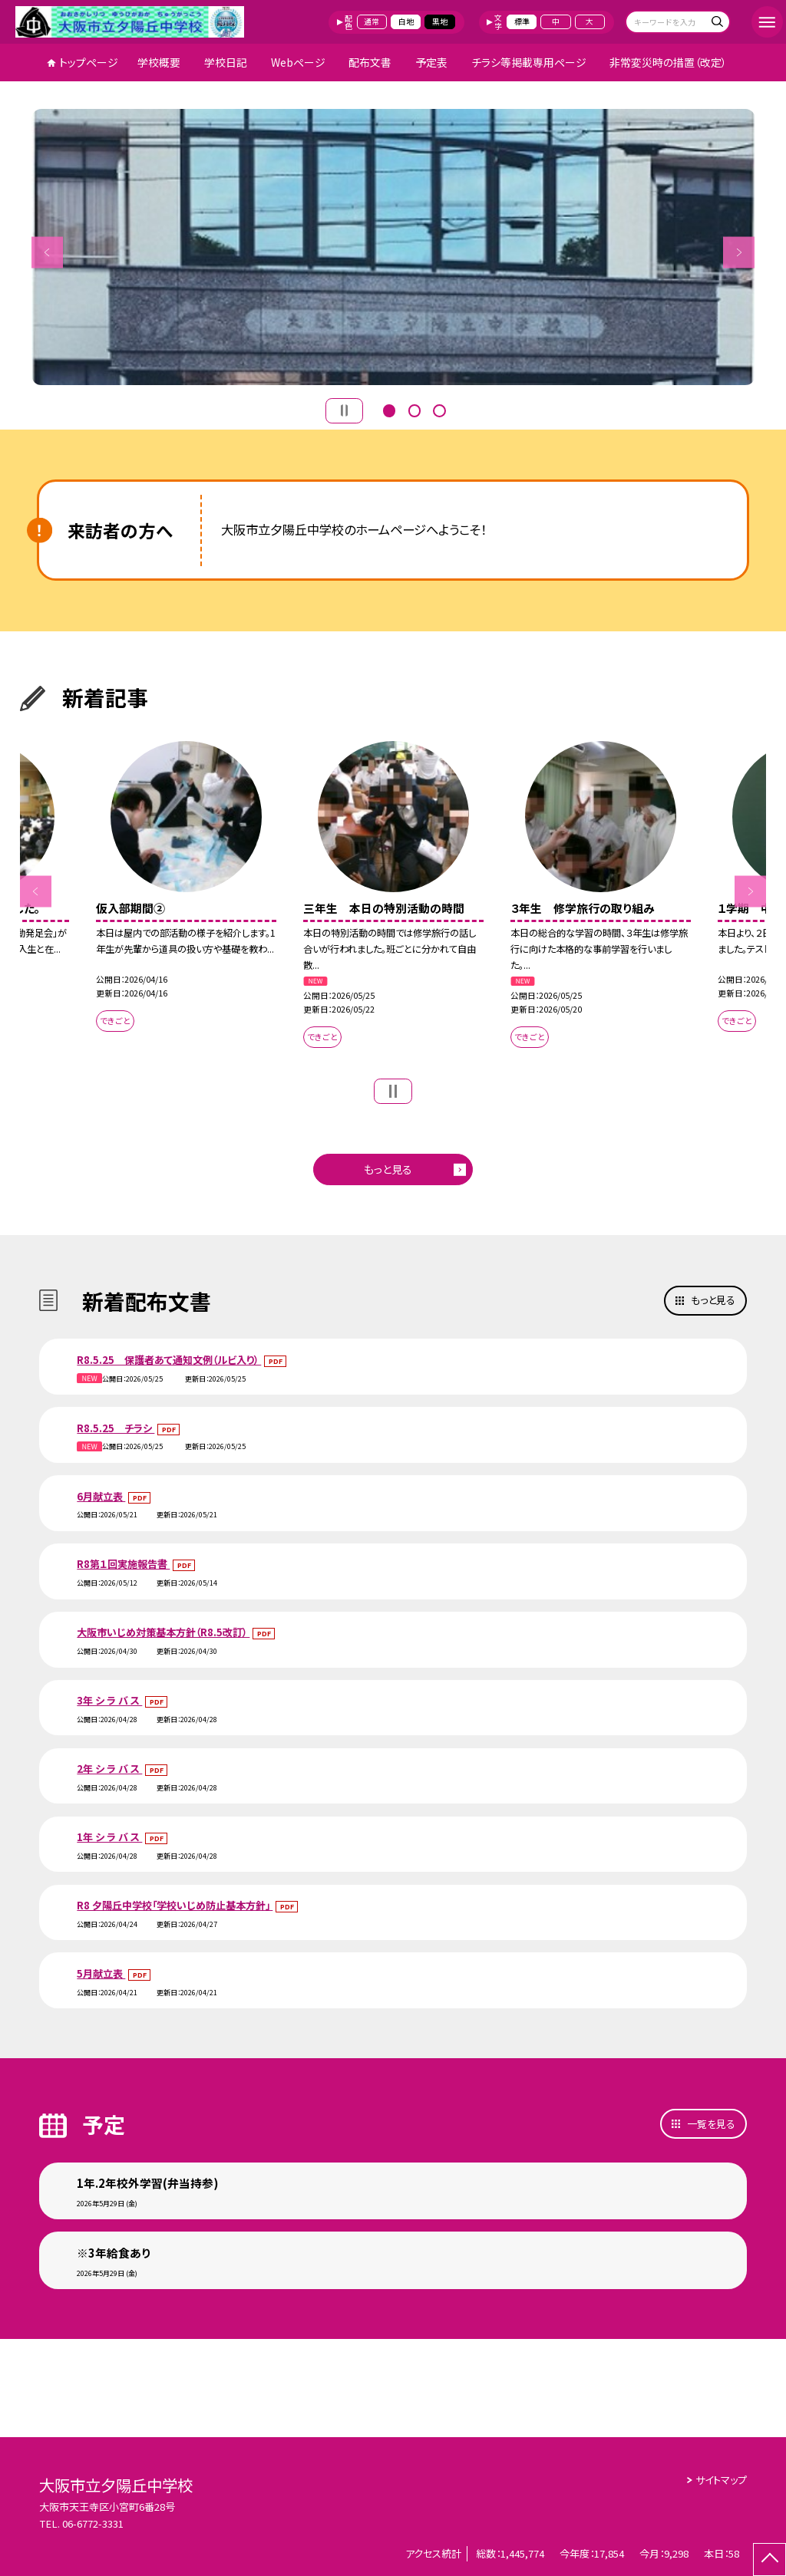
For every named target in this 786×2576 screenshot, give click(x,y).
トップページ (88, 62)
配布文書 (369, 62)
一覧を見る (711, 2123)
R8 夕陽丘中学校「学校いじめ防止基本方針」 (174, 1905)
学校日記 (225, 62)
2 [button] (414, 408)
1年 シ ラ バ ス (109, 1837)
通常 (371, 21)
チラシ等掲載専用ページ (528, 62)
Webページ (298, 62)
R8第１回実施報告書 (123, 1563)
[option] (393, 247)
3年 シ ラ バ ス (109, 1700)
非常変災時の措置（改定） (668, 62)
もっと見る (388, 1169)
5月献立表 (101, 1973)
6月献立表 (101, 1496)
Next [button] (739, 252)
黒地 (439, 21)
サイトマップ (721, 2479)
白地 (406, 21)
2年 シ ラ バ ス (109, 1768)
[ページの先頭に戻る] (769, 2559)
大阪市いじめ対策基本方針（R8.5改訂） (163, 1632)
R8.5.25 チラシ (115, 1428)
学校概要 (158, 62)
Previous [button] (47, 252)
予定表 (431, 62)
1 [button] (389, 408)
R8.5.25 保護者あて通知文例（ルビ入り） (169, 1359)
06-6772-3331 (93, 2523)
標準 (522, 21)
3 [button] (439, 408)
